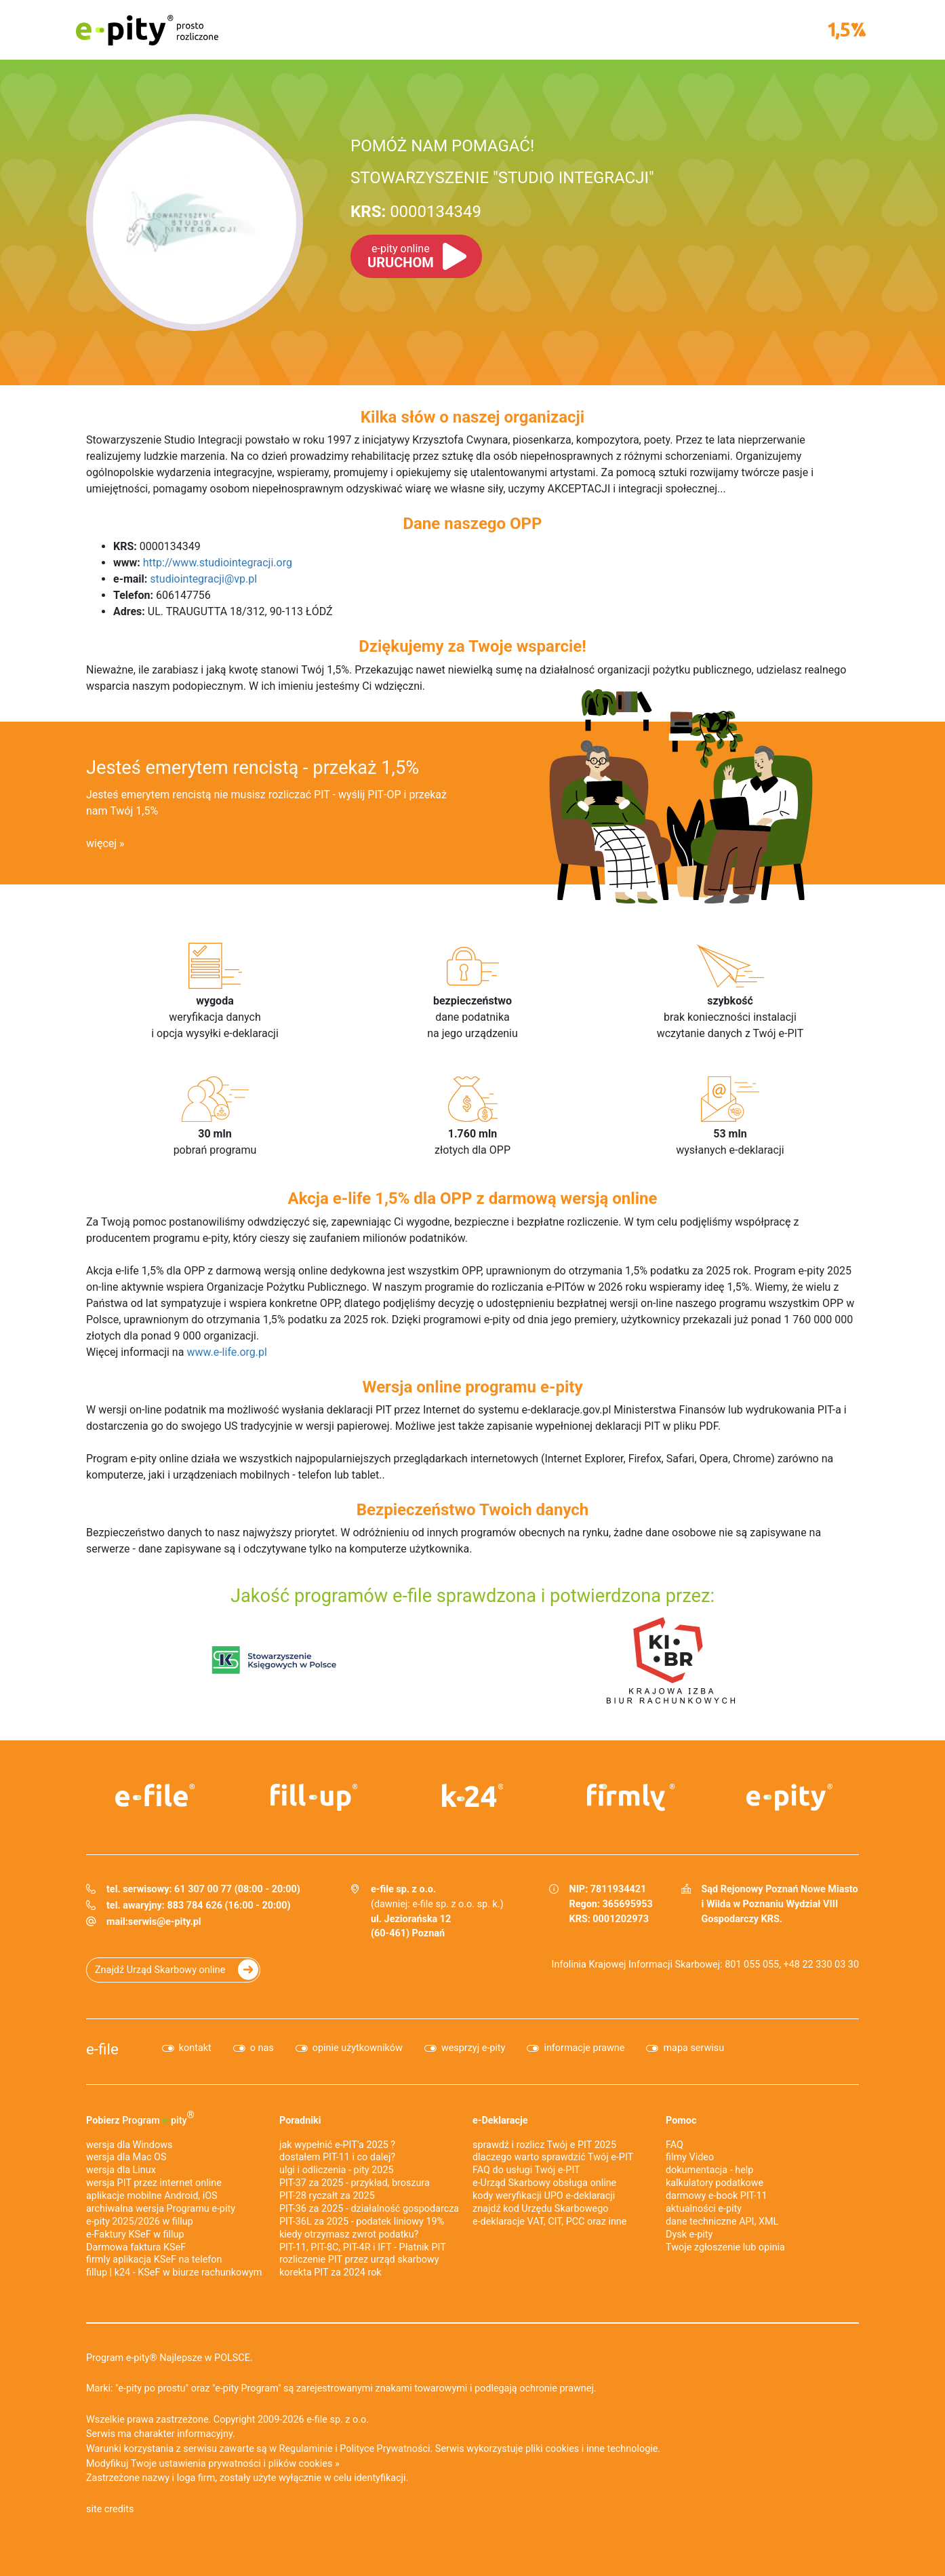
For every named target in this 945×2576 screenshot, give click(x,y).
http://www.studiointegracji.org (217, 562)
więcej (101, 843)
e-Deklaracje (500, 2120)
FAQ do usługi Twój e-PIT (526, 2170)
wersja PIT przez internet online (154, 2183)
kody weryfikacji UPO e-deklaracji (543, 2196)
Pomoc (681, 2120)
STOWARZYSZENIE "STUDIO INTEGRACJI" (502, 177)
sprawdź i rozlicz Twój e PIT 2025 (544, 2145)
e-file (102, 2049)
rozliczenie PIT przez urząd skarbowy (359, 2259)
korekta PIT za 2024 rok (330, 2272)
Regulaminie (306, 2449)
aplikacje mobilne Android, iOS (152, 2196)
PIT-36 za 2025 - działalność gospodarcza (369, 2208)
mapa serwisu (693, 2048)
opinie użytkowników (358, 2048)
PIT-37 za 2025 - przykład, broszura (354, 2183)
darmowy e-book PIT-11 (716, 2196)
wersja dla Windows (129, 2145)
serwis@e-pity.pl (164, 1922)
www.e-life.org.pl (226, 1352)
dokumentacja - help (709, 2170)
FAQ (674, 2145)
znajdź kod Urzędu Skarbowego (540, 2208)
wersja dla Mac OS (126, 2157)
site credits (110, 2509)
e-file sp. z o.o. (337, 2419)
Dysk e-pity (689, 2234)
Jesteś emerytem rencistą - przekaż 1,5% (252, 768)
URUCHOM (400, 256)
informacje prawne (584, 2048)
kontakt (195, 2048)
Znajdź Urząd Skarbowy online (160, 1970)
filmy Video (690, 2157)
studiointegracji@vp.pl (203, 578)
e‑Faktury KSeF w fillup (135, 2234)
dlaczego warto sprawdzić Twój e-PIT (552, 2157)
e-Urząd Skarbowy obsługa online (544, 2183)
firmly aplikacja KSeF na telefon (154, 2259)
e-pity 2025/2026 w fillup (139, 2221)
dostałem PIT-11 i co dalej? (337, 2157)
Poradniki (300, 2120)
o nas (262, 2048)
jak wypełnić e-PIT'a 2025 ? (337, 2145)
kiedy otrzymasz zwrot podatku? (348, 2234)
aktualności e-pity (704, 2208)
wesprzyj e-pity (473, 2048)
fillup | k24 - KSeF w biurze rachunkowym (174, 2272)
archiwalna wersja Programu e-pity (160, 2208)
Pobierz (140, 2117)
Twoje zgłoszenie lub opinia (725, 2247)
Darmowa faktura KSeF (136, 2247)
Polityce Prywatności (385, 2449)
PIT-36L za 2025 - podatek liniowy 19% (361, 2221)
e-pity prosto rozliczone (147, 30)
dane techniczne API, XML (722, 2221)
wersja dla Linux (121, 2170)
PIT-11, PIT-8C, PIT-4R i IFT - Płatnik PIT (362, 2247)
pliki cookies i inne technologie (591, 2449)
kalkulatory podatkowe (714, 2183)
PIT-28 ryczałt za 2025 (327, 2196)
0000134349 (415, 211)
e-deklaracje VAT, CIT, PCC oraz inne (549, 2221)
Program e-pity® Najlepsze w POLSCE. (169, 2358)
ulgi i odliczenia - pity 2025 (336, 2170)
